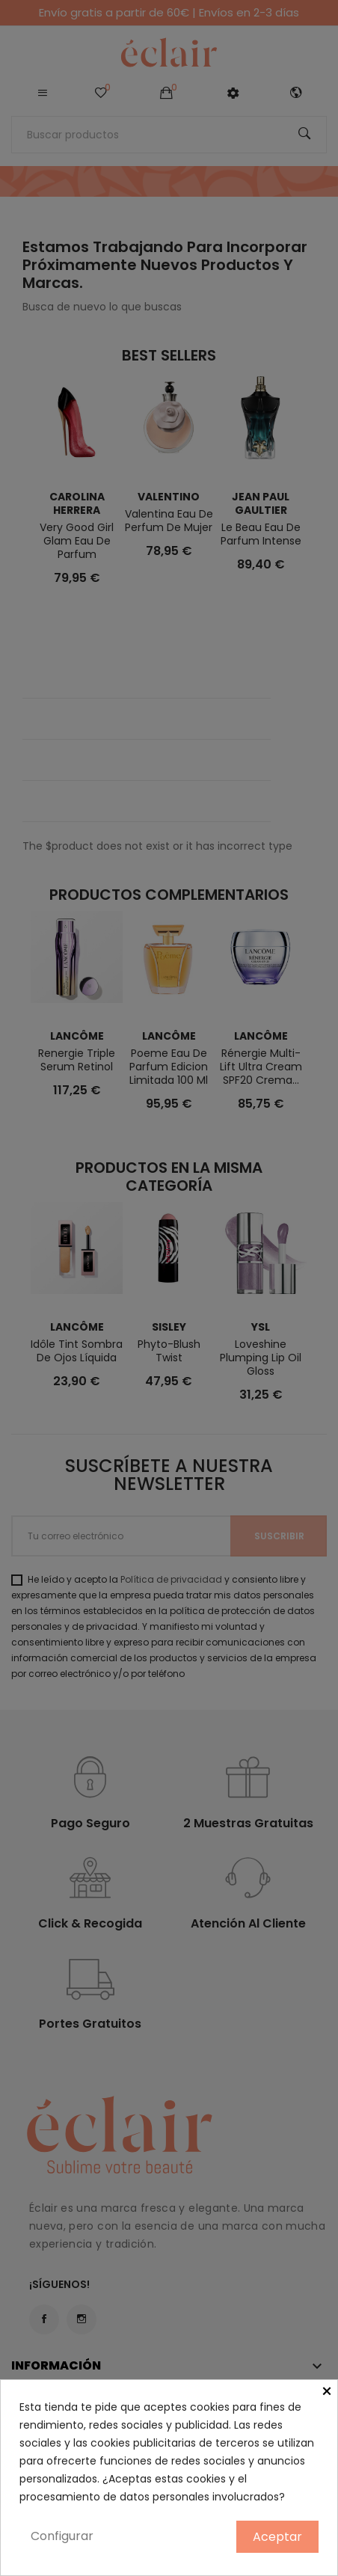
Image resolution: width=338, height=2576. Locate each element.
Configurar (62, 2536)
